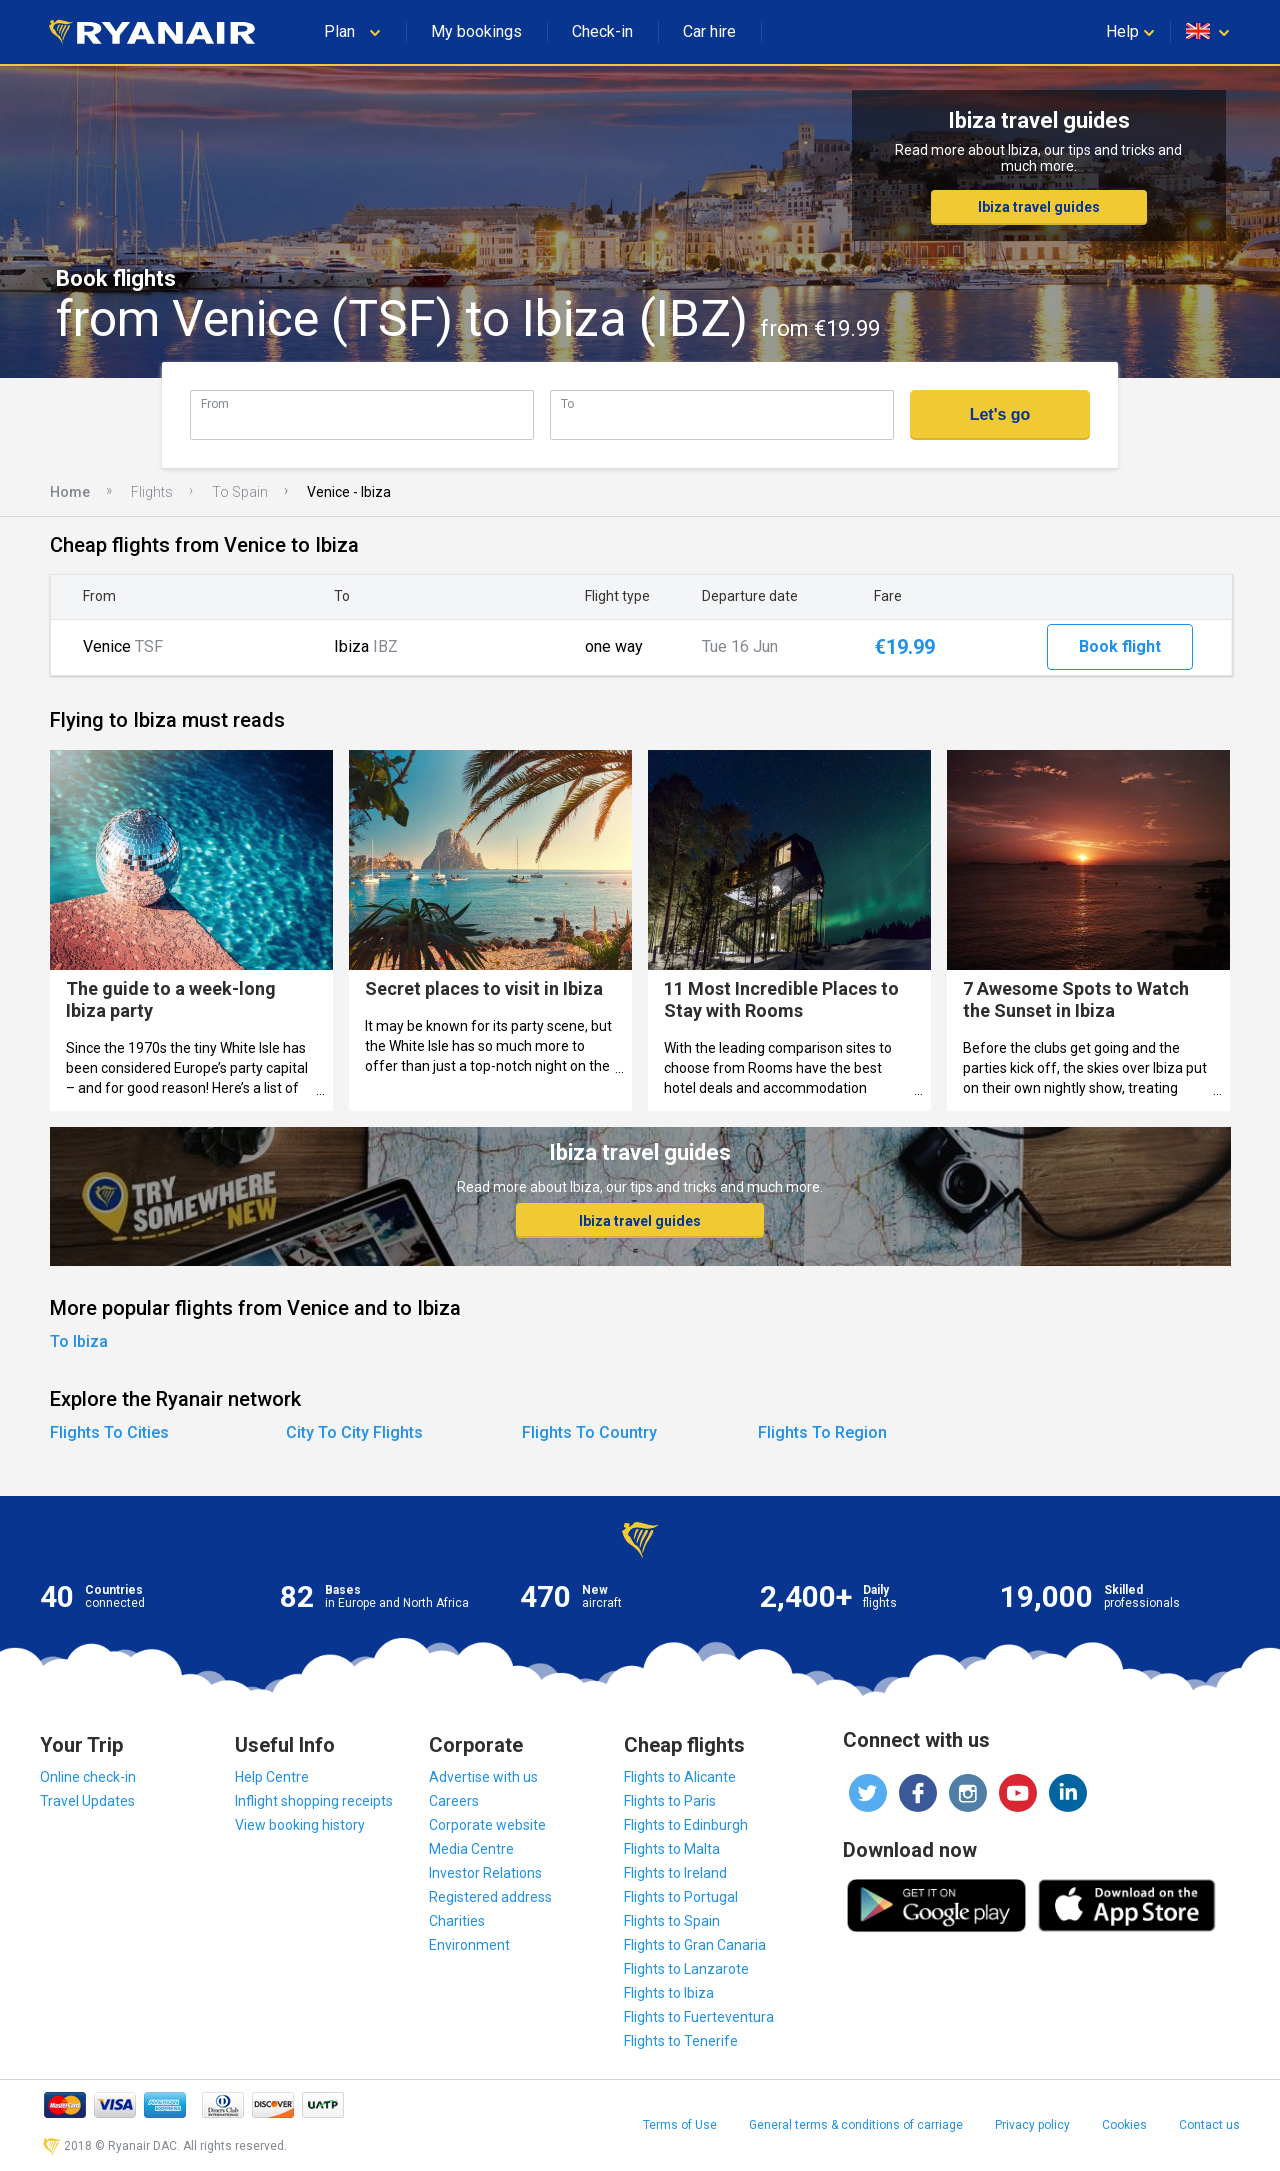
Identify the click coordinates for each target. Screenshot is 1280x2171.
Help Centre (272, 1777)
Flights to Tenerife (681, 2041)
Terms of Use (680, 2125)
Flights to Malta (672, 1849)
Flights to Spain (672, 1921)
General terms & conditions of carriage (856, 2125)
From (215, 403)
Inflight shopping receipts (314, 1801)
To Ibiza (79, 1341)
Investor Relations (485, 1873)
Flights (152, 492)
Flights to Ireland (675, 1873)
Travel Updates (87, 1801)
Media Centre (471, 1849)
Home (70, 492)
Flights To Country (589, 1432)
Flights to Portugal (681, 1897)
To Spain (240, 492)
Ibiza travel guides (1039, 207)
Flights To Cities (109, 1432)
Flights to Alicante (680, 1777)
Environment (469, 1945)
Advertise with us (483, 1777)
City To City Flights (354, 1432)
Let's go (1000, 414)
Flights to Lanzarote (686, 1969)
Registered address (490, 1897)
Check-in (602, 31)
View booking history (300, 1825)
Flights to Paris (670, 1801)
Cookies (1124, 2125)
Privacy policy (1032, 2125)
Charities (457, 1921)
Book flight (1120, 646)
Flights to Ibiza (669, 1993)
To (567, 403)
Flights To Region (822, 1432)
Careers (454, 1801)
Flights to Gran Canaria (695, 1945)
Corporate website (487, 1825)
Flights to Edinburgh (686, 1825)
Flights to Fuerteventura (699, 2017)
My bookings (476, 31)
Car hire (709, 31)
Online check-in (88, 1777)
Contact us (1209, 2125)
